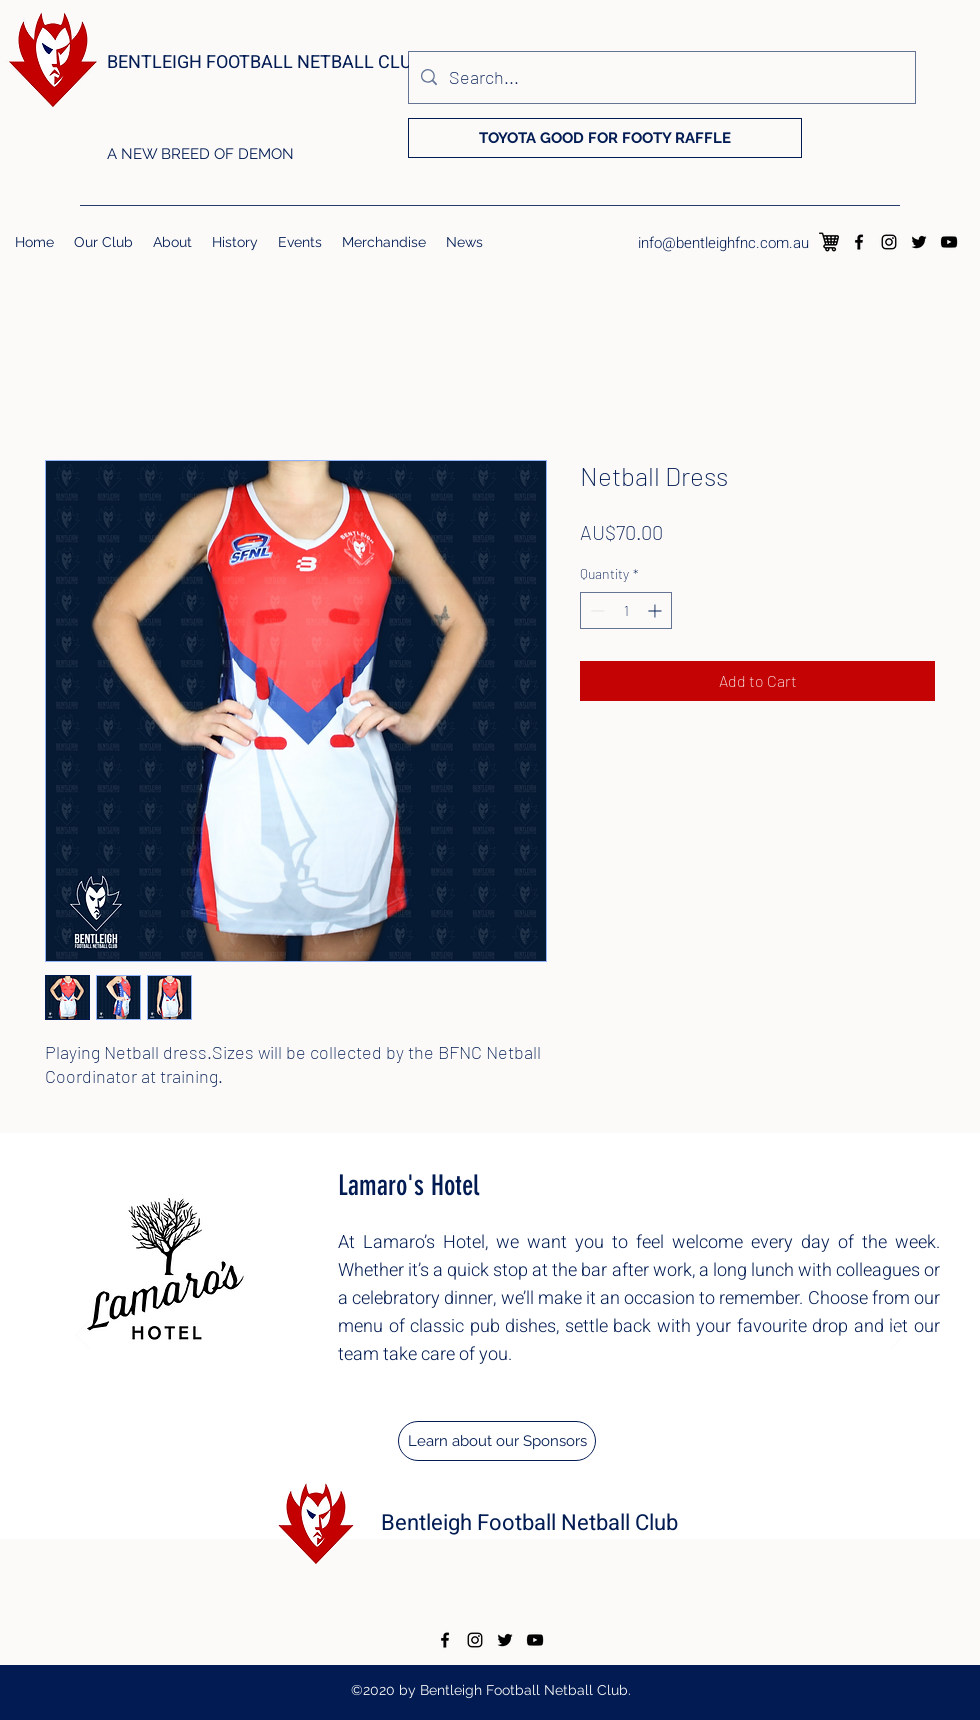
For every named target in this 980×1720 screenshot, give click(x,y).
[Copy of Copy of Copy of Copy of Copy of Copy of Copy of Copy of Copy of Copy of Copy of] (586, 1579)
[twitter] (919, 242)
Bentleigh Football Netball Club (529, 1523)
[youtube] (949, 242)
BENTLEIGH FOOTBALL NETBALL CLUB (265, 62)
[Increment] (656, 610)
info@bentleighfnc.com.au (723, 243)
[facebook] (859, 242)
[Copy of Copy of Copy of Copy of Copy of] (460, 1579)
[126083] (829, 242)
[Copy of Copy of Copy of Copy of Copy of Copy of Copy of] (502, 1579)
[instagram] (889, 242)
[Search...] (661, 77)
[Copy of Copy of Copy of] (418, 1579)
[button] (103, 242)
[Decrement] (595, 610)
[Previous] (82, 1336)
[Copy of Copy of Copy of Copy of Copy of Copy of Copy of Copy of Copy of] (544, 1579)
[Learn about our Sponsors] (497, 1441)
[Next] (897, 1336)
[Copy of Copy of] (395, 1579)
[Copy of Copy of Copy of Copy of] (439, 1579)
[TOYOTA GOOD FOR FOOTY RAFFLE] (605, 138)
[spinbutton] (626, 610)
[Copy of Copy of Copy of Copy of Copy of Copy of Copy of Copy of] (523, 1579)
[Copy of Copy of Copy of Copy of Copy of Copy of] (481, 1579)
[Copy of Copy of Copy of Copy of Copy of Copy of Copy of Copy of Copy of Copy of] (565, 1579)
